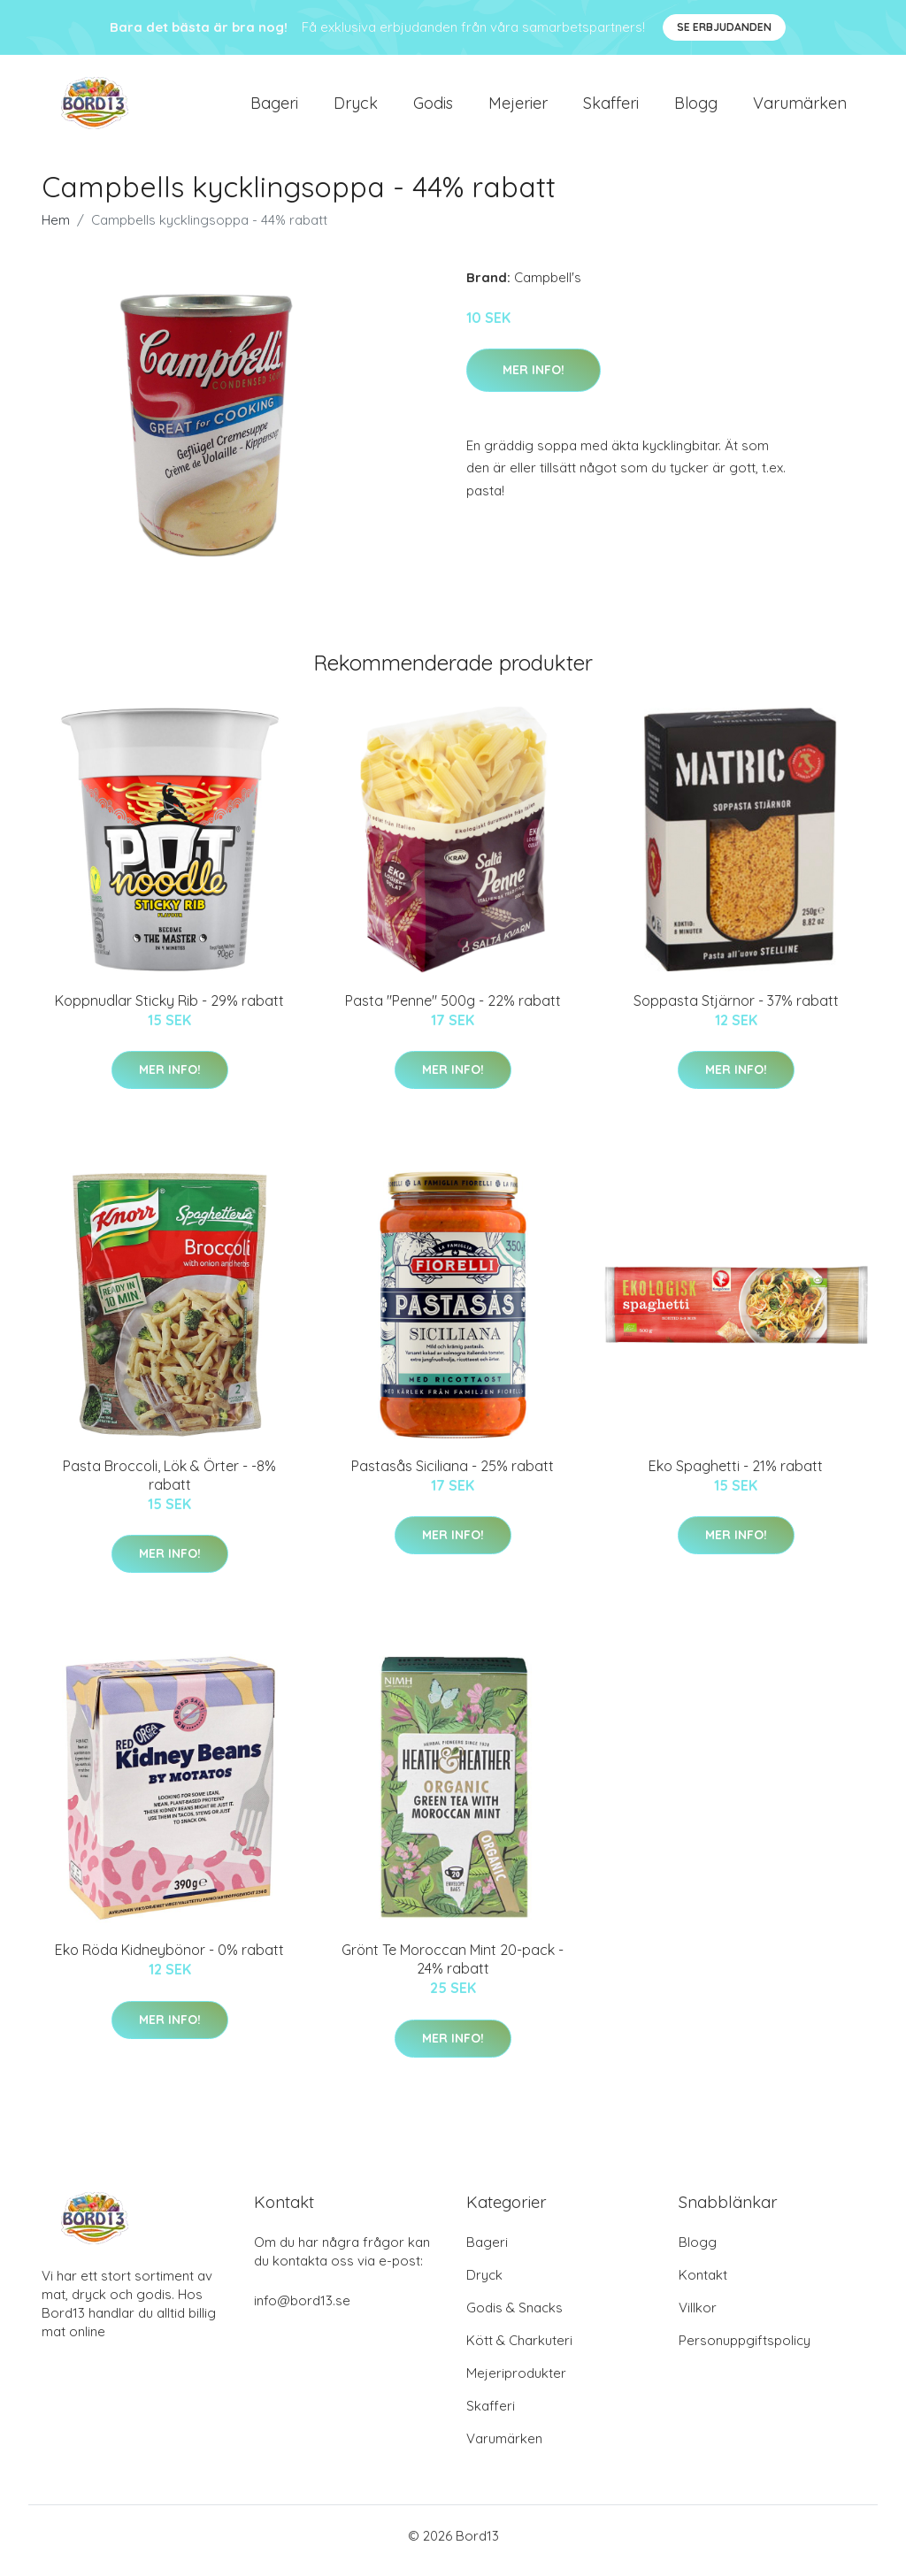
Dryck (356, 107)
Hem (56, 228)
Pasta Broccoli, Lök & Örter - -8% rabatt (169, 1484)
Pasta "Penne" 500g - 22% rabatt (453, 1009)
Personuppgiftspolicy (744, 2350)
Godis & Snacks (514, 2317)
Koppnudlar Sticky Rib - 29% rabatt (169, 1009)
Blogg (696, 107)
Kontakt (703, 2284)
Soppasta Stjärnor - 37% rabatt (736, 1009)
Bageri (274, 107)
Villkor (698, 2317)
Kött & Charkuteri (519, 2350)
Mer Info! (533, 379)
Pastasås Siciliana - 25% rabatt (452, 1475)
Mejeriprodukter (516, 2382)
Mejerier (518, 107)
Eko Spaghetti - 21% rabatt (736, 1475)
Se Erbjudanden (724, 27)
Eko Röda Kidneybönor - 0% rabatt (169, 1959)
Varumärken (800, 107)
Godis (433, 107)
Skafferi (611, 107)
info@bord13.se (302, 2310)
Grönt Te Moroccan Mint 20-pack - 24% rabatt (453, 1969)
